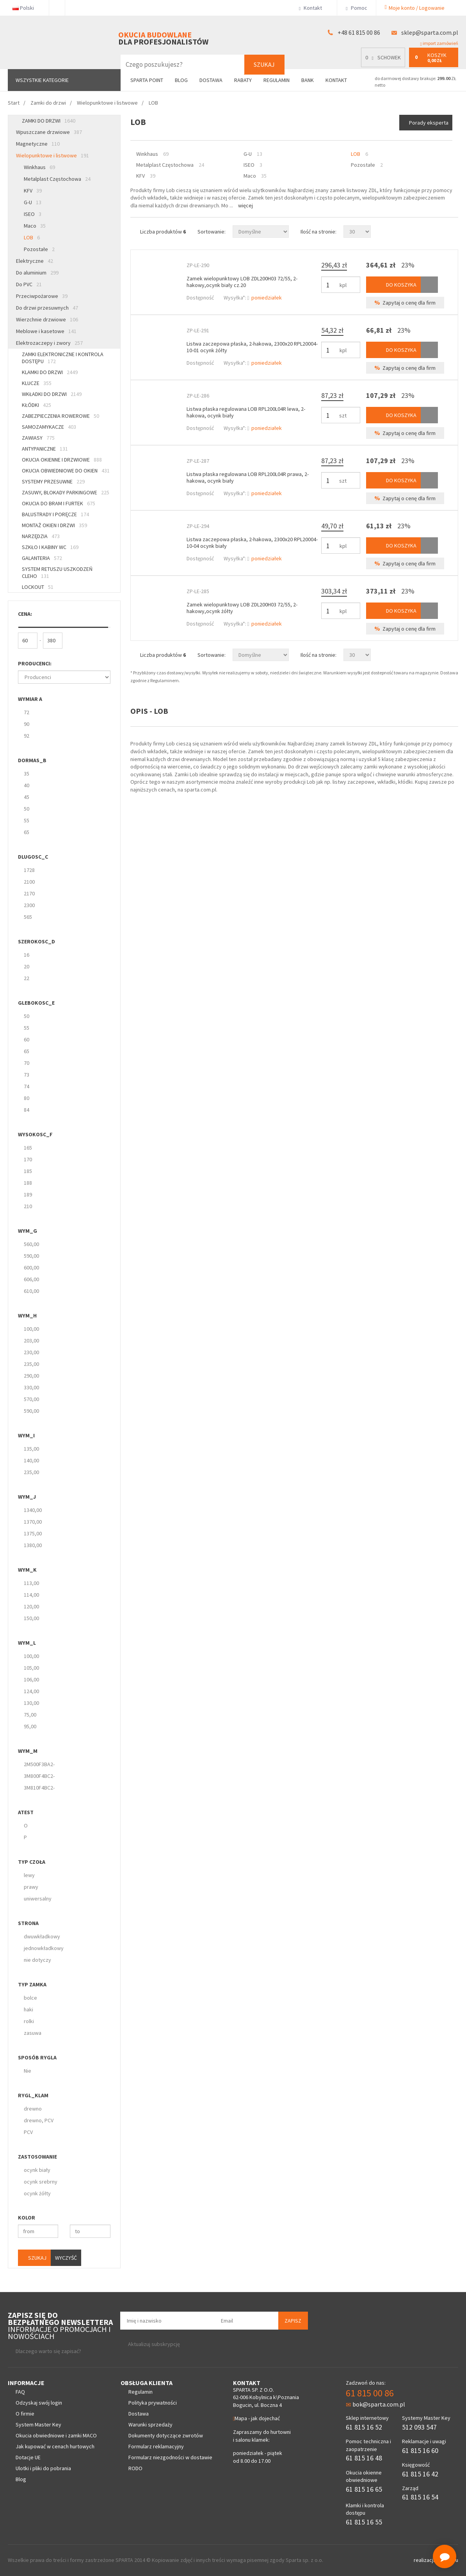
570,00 (31, 1399)
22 (26, 978)
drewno (33, 2108)
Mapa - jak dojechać (256, 2418)
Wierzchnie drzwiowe (47, 319)
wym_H (27, 1315)
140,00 (31, 1460)
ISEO (32, 213)
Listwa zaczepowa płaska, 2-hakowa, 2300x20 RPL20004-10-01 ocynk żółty (252, 347)
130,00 (31, 1702)
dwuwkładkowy (42, 1936)
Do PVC (29, 284)
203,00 (31, 1340)
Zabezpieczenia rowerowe (60, 415)
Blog (181, 80)
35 (26, 773)
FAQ (20, 2391)
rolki (29, 2021)
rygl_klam (33, 2095)
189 (28, 1194)
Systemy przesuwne (53, 481)
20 (26, 966)
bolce (30, 1997)
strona (28, 1923)
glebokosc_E (36, 1003)
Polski (26, 7)
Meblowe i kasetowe (46, 331)
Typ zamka (32, 1984)
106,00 (31, 1679)
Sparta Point (146, 80)
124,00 (31, 1691)
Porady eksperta (428, 122)
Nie (27, 2070)
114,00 (31, 1594)
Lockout (37, 586)
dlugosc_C (33, 857)
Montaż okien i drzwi (54, 525)
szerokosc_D (36, 941)
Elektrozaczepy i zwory (49, 342)
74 (26, 1086)
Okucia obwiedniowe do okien (66, 470)
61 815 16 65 (364, 2489)
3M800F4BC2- (39, 1775)
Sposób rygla (37, 2057)
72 (26, 712)
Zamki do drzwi (48, 120)
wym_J (27, 1497)
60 (26, 1039)
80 (26, 1098)
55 (26, 820)
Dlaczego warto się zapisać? (48, 2351)
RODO (135, 2468)
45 (26, 796)
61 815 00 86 (370, 2393)
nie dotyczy (37, 1959)
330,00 (31, 1387)
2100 (29, 881)
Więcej (245, 205)
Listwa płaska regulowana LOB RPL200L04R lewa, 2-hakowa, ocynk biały (246, 412)
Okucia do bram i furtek (58, 503)
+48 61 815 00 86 (359, 32)
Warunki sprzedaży (150, 2424)
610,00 (31, 1290)
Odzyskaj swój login (39, 2402)
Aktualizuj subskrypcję (154, 2344)
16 (26, 954)
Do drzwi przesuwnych (47, 307)
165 (28, 1147)
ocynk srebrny (40, 2181)
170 (28, 1159)
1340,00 (33, 1510)
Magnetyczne (38, 143)
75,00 (30, 1714)
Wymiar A (30, 699)
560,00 (31, 1244)
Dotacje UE (28, 2457)
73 (26, 1074)
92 (26, 735)
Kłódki (36, 404)
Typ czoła (31, 1862)
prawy (31, 1886)
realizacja (425, 2560)
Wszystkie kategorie (42, 80)
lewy (29, 1875)
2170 (29, 893)
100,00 (31, 1328)
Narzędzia (41, 536)
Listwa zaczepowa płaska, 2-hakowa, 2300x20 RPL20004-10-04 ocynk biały (252, 542)
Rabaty (243, 80)
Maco (35, 225)
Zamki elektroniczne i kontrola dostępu (62, 358)
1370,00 (33, 1521)
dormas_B (32, 760)
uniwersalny (38, 1898)
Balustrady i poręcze (55, 514)
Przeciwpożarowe (42, 295)
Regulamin (276, 80)
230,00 (31, 1352)
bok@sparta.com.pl (375, 2404)
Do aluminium (37, 272)
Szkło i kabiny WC (50, 547)
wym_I (26, 1435)
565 (28, 916)
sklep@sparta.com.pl (429, 32)
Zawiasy (38, 437)
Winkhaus (39, 167)
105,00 (31, 1667)
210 (28, 1206)
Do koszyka (393, 284)
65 (26, 832)
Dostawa (210, 80)
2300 (29, 905)
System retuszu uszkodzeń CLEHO (57, 572)
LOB (32, 237)
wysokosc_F (35, 1134)
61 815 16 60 (420, 2450)
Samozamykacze (49, 426)
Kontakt (313, 7)
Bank (307, 80)
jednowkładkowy (44, 1948)
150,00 (31, 1618)
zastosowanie (37, 2157)
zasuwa (32, 2032)
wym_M (27, 1751)
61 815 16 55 (364, 2521)
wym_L (27, 1643)
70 (26, 1062)
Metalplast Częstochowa (57, 178)
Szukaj (264, 64)
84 (26, 1109)
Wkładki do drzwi (52, 394)
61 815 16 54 (420, 2496)
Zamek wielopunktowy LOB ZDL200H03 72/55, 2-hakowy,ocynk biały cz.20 (242, 282)
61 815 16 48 (364, 2457)
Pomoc (356, 7)
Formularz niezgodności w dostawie (170, 2457)
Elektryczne (34, 260)
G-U (32, 202)
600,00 (31, 1267)
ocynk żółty (37, 2193)
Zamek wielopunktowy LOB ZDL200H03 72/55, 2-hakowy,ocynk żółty (242, 608)
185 (28, 1171)
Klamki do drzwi (50, 372)
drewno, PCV (38, 2120)
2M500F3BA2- (39, 1764)
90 (26, 723)
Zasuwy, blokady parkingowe (65, 492)
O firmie (25, 2413)
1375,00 (33, 1533)
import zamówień (439, 43)
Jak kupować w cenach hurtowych (55, 2446)
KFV (33, 190)
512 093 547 (419, 2427)
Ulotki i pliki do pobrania (43, 2468)
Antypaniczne (45, 448)
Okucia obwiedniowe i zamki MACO (56, 2435)
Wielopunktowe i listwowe (52, 155)
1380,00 (33, 1545)
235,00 (31, 1363)
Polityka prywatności (152, 2402)
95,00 (30, 1726)
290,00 (31, 1375)
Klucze (37, 383)
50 (26, 808)
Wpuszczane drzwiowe (49, 131)
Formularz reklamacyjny (156, 2446)
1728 (29, 870)
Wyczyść (66, 2257)
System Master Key (38, 2424)
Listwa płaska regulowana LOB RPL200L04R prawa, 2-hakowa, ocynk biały (248, 477)
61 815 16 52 (364, 2427)
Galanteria (42, 558)
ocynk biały (37, 2169)
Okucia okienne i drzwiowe (62, 459)
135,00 (31, 1448)
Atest (26, 1812)
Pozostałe (39, 249)
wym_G (27, 1231)
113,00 (31, 1583)
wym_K (27, 1570)
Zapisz (293, 2320)
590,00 (31, 1255)
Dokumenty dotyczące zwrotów (165, 2435)
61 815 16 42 (420, 2473)
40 (26, 785)
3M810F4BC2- (39, 1787)
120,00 (31, 1606)
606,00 (31, 1279)
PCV (28, 2132)
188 (28, 1182)
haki (28, 2009)
